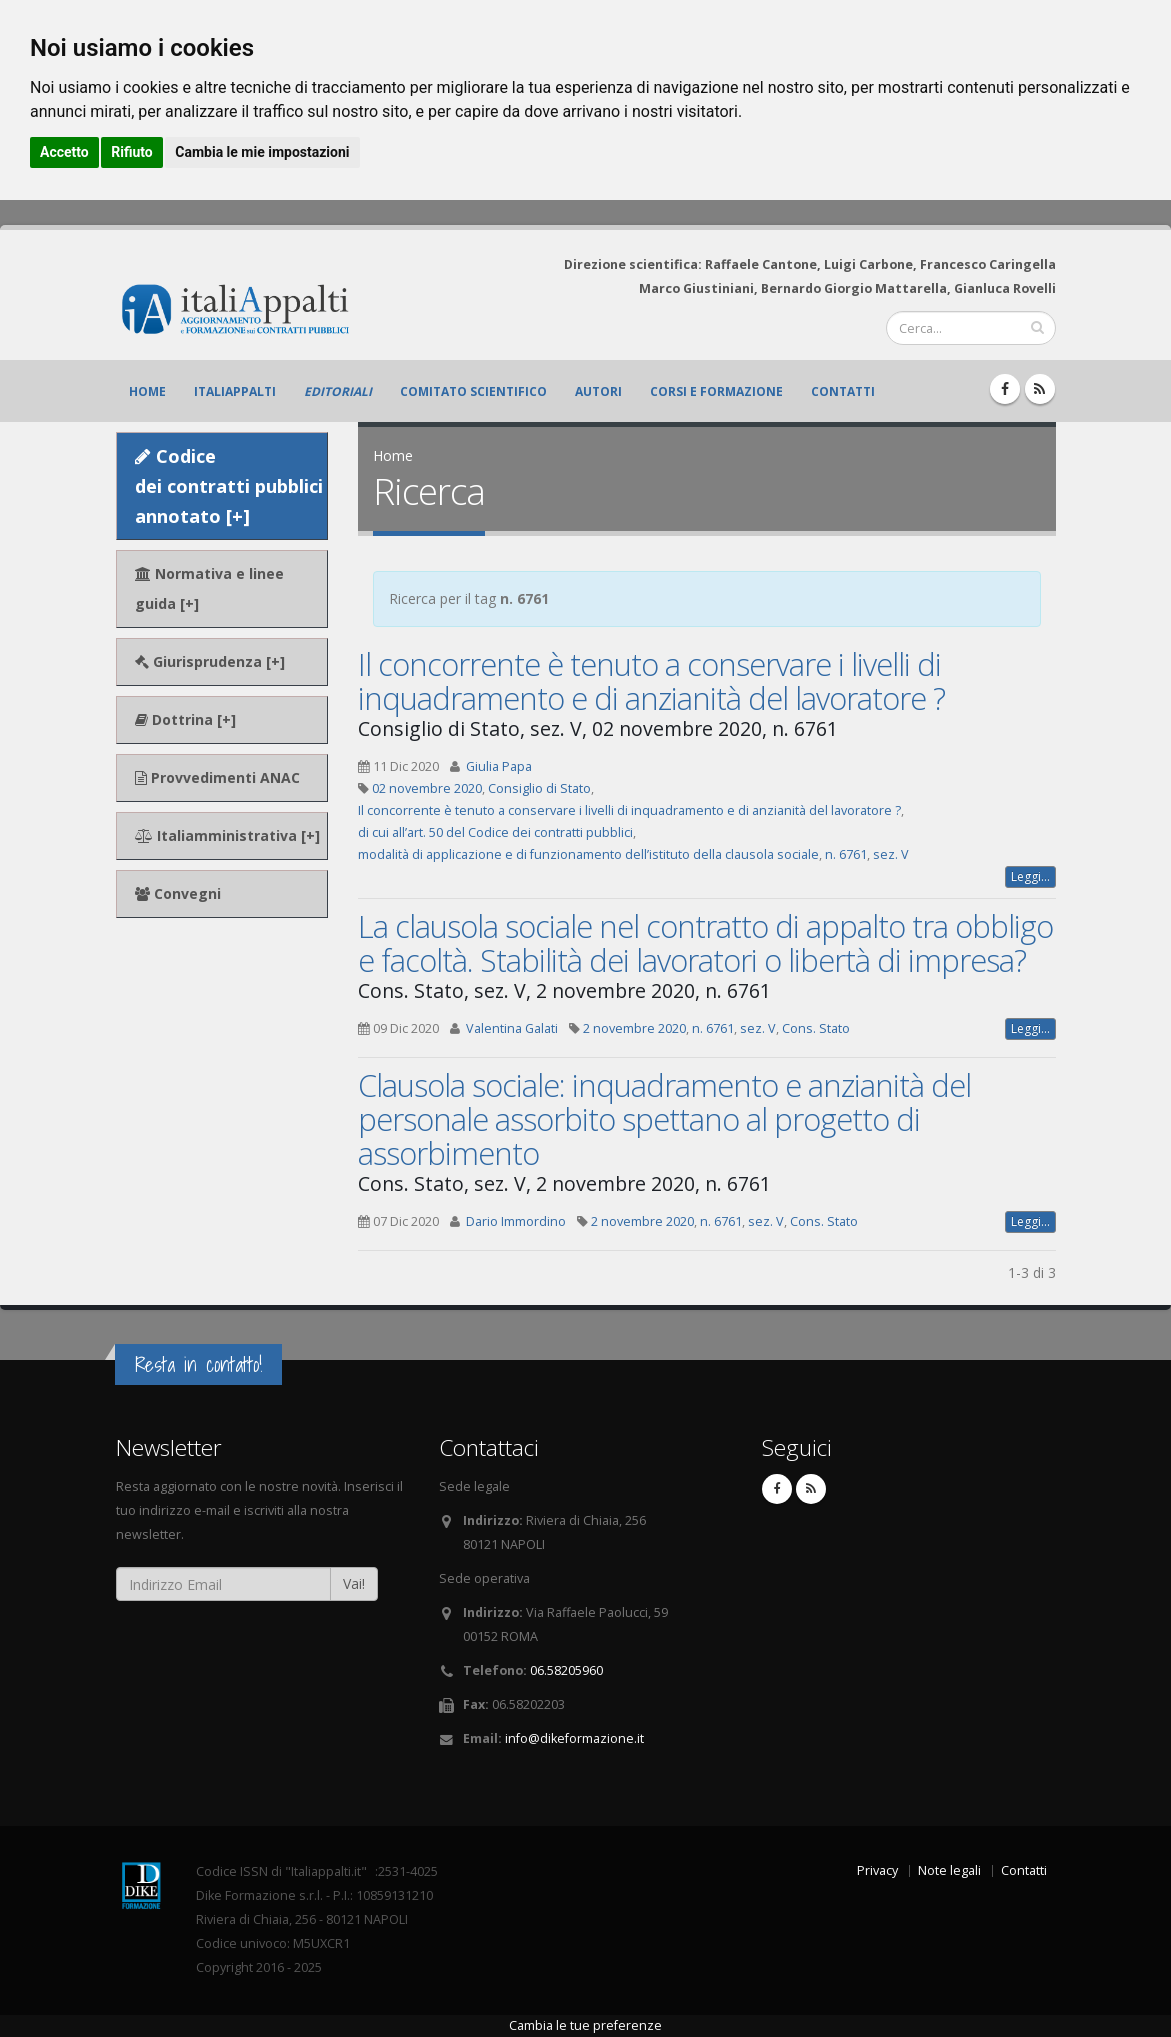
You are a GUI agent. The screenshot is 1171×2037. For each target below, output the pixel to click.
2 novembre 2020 (634, 1028)
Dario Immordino (516, 1221)
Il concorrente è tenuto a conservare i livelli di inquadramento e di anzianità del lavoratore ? (651, 681)
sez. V (891, 854)
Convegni (178, 893)
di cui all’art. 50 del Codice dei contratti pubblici (495, 832)
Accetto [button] (64, 152)
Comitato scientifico (473, 391)
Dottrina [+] (185, 719)
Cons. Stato (816, 1028)
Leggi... (1030, 876)
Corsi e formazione (716, 391)
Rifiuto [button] (132, 152)
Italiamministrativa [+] (227, 835)
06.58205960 (566, 1670)
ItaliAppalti (235, 391)
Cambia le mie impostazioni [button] (262, 152)
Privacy (877, 1870)
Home (147, 391)
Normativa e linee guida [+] (209, 588)
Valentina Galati (512, 1028)
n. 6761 (846, 854)
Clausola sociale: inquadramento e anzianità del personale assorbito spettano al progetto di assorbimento (664, 1119)
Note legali (949, 1870)
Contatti (843, 391)
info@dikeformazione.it (574, 1738)
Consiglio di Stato (539, 788)
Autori (598, 391)
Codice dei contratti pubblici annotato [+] (229, 486)
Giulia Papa (499, 766)
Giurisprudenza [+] (210, 661)
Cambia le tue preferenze (585, 2025)
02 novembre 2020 (427, 788)
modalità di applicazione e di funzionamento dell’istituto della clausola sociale (588, 854)
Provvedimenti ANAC (217, 777)
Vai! (354, 1583)
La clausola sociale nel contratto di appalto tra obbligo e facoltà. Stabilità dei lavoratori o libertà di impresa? (705, 943)
